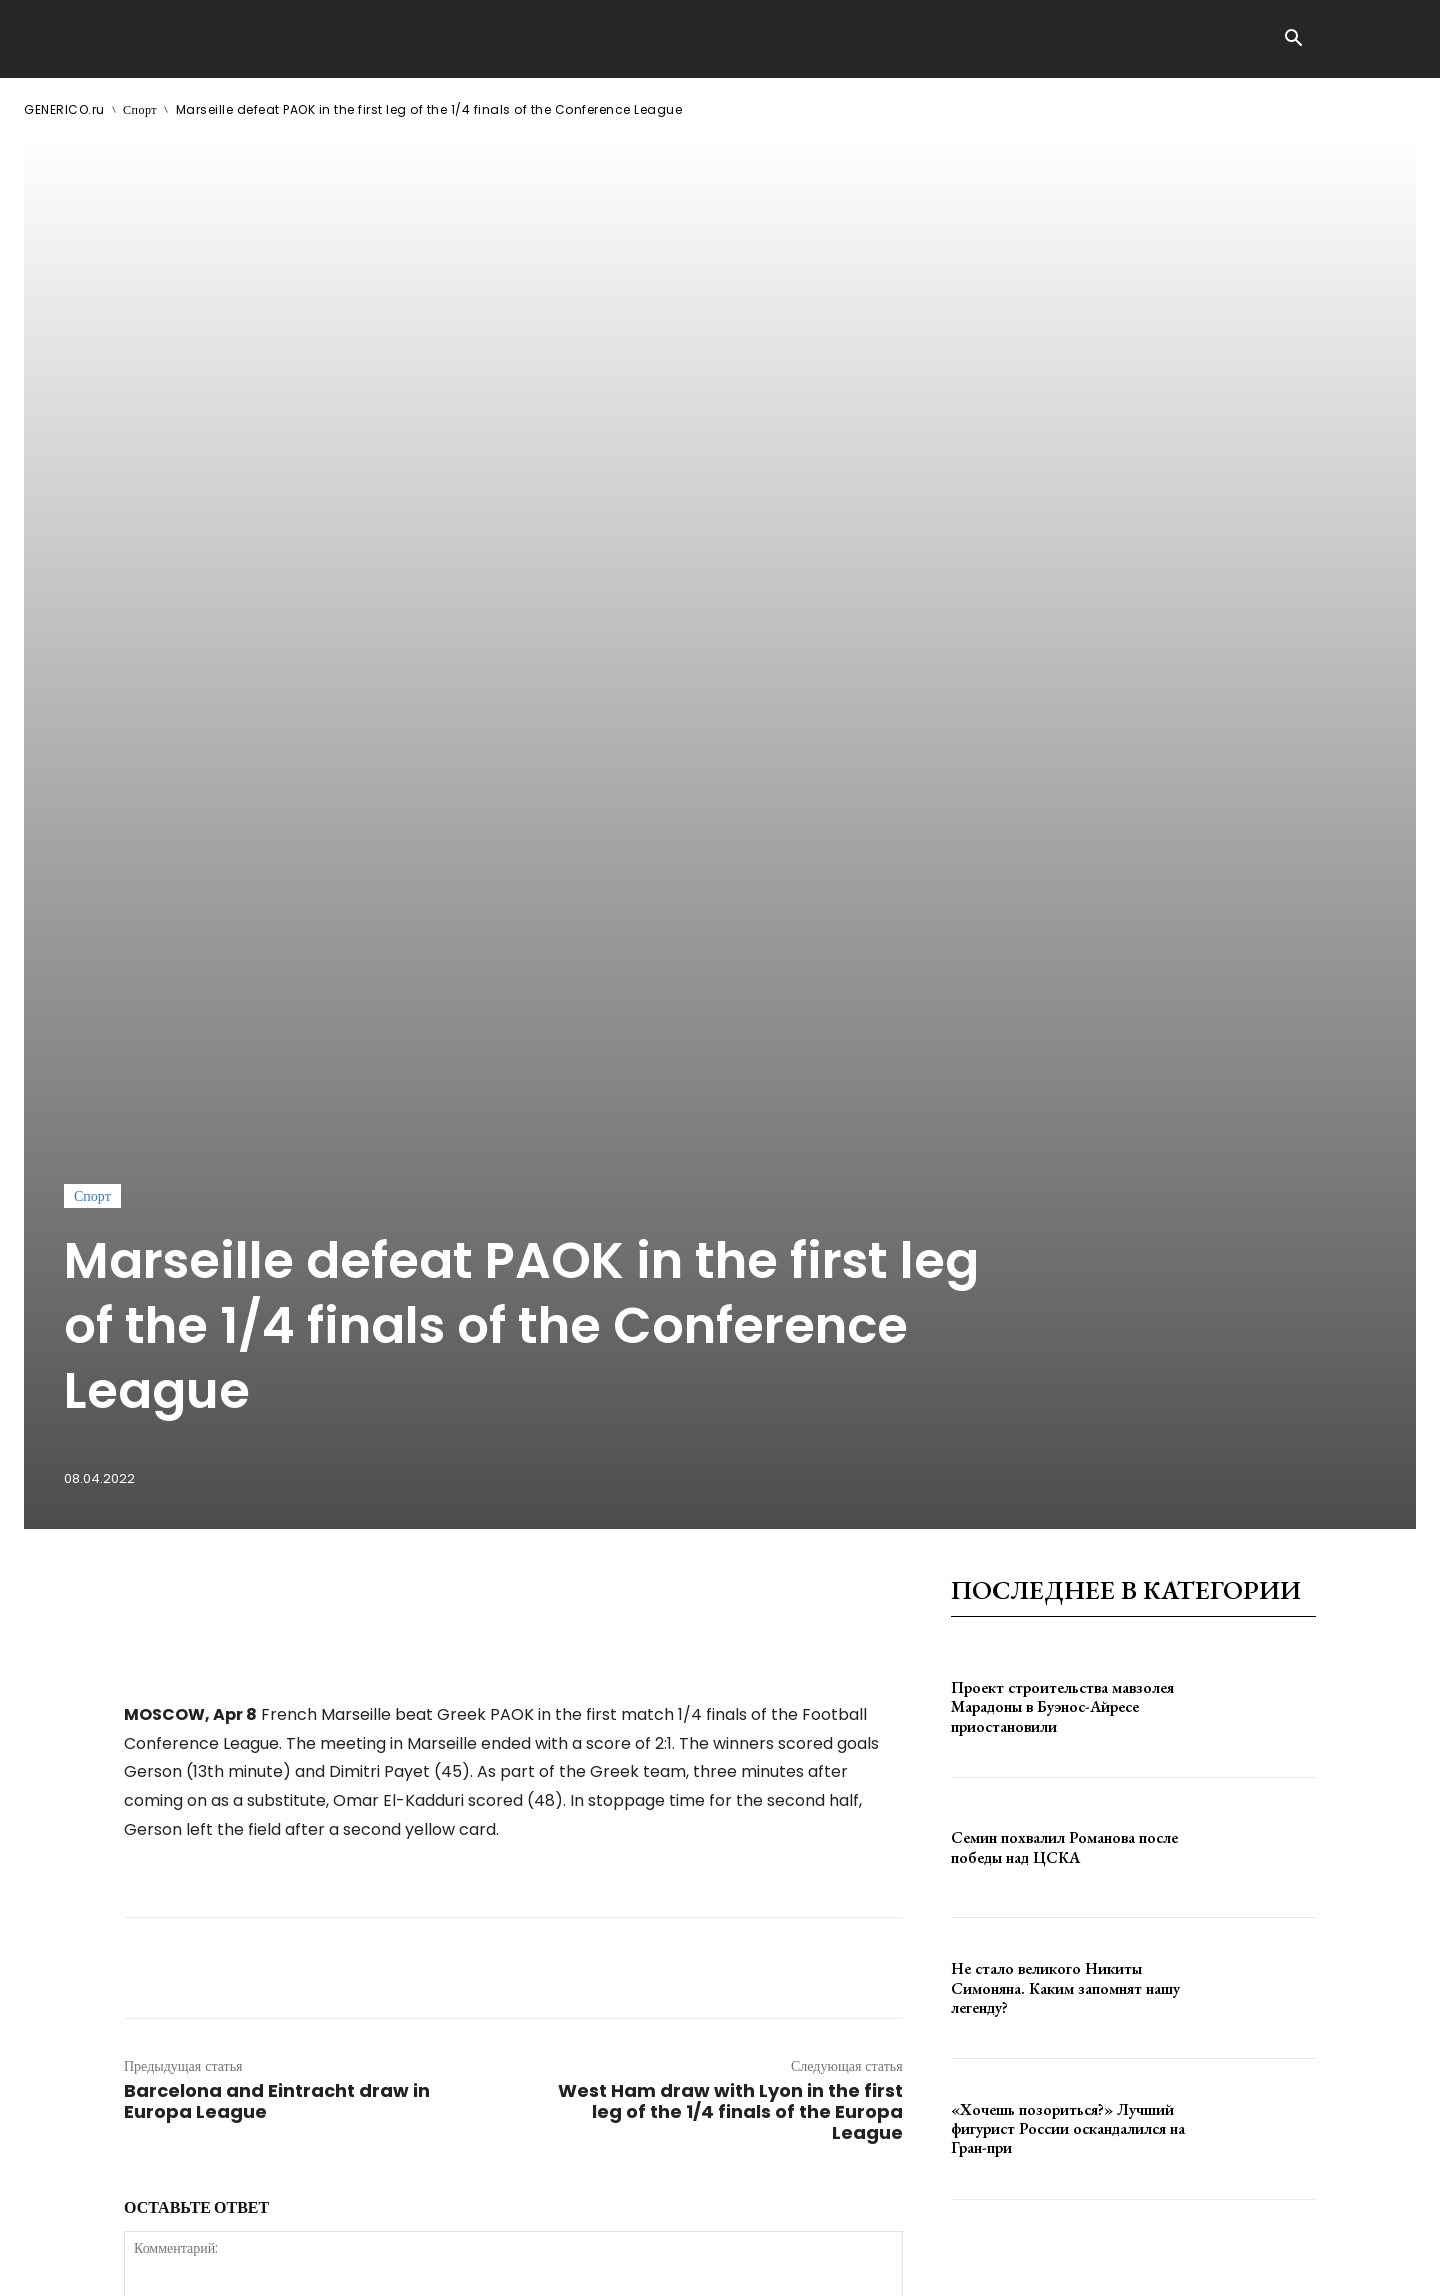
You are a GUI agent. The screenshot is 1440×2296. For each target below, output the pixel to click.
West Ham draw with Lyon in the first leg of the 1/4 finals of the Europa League (730, 1501)
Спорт (140, 109)
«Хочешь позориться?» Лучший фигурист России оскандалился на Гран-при (1068, 1518)
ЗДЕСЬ (216, 2265)
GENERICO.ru (64, 109)
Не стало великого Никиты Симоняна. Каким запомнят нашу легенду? (1065, 1377)
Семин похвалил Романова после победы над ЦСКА (1064, 1237)
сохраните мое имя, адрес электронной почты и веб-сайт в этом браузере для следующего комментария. (462, 1931)
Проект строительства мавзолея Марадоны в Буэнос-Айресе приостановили (1062, 1096)
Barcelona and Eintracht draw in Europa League (277, 1491)
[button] (1293, 40)
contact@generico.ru (426, 2265)
